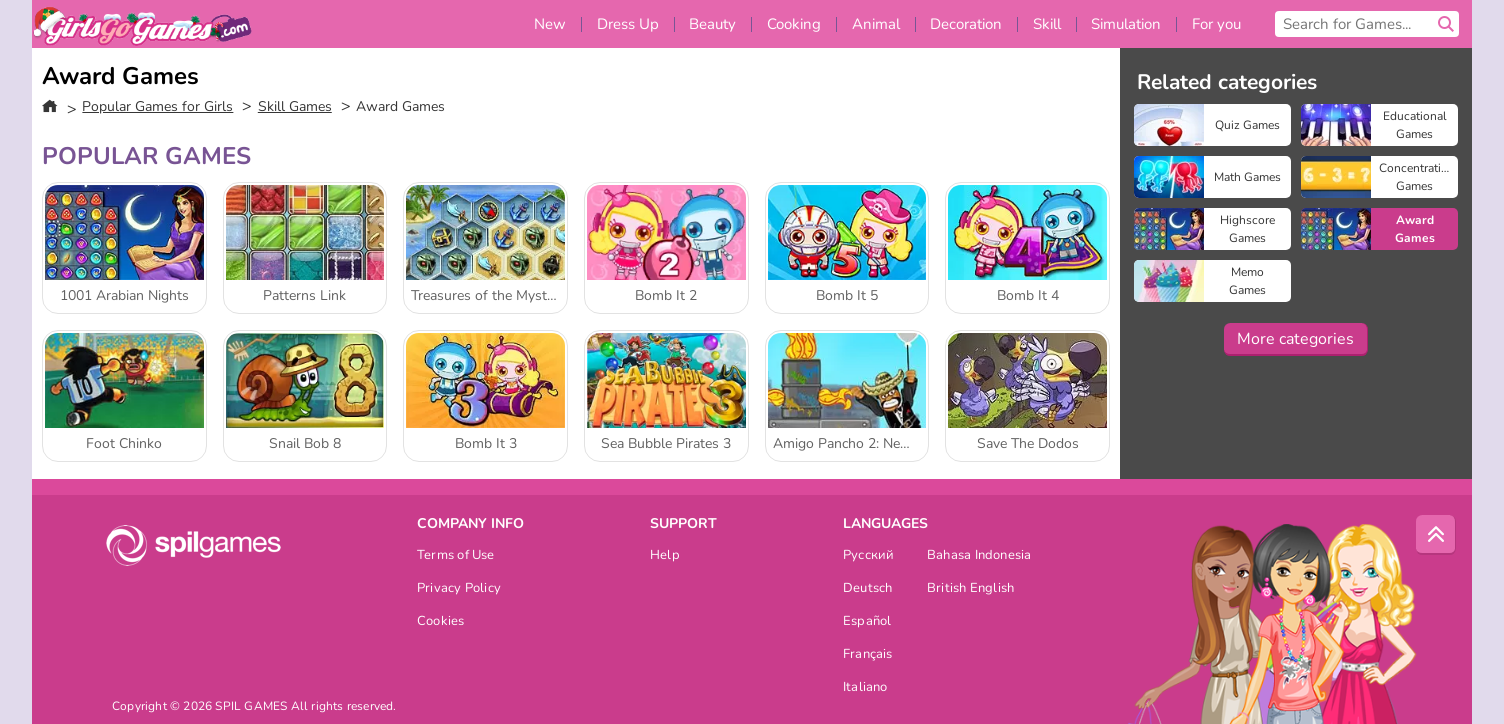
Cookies (441, 622)
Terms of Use (456, 556)
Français (868, 655)
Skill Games (295, 106)
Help (665, 556)
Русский (869, 556)
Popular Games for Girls (157, 106)
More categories (1295, 339)
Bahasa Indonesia (979, 556)
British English (970, 589)
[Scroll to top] (1436, 535)
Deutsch (868, 589)
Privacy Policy (459, 589)
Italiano (865, 688)
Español (867, 622)
